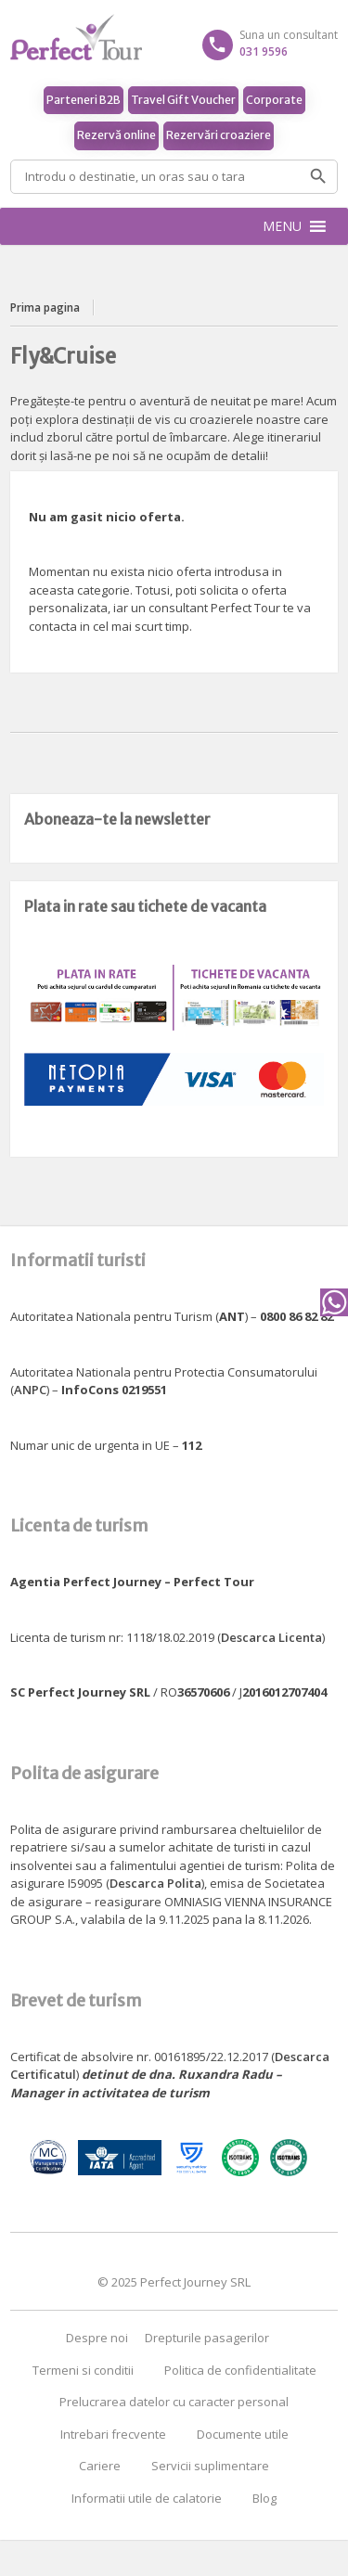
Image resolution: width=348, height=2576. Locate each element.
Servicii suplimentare (210, 2465)
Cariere (100, 2465)
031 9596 (263, 51)
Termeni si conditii (83, 2370)
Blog (264, 2498)
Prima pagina (45, 307)
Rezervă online (116, 135)
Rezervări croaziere (218, 135)
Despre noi (97, 2337)
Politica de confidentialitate (240, 2370)
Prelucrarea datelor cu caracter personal (174, 2401)
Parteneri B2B (83, 100)
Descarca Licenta (271, 1637)
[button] (282, 226)
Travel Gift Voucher (183, 100)
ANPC (30, 1389)
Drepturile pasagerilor (207, 2337)
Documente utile (243, 2434)
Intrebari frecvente (113, 2434)
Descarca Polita (155, 1883)
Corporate (274, 100)
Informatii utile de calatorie (146, 2498)
